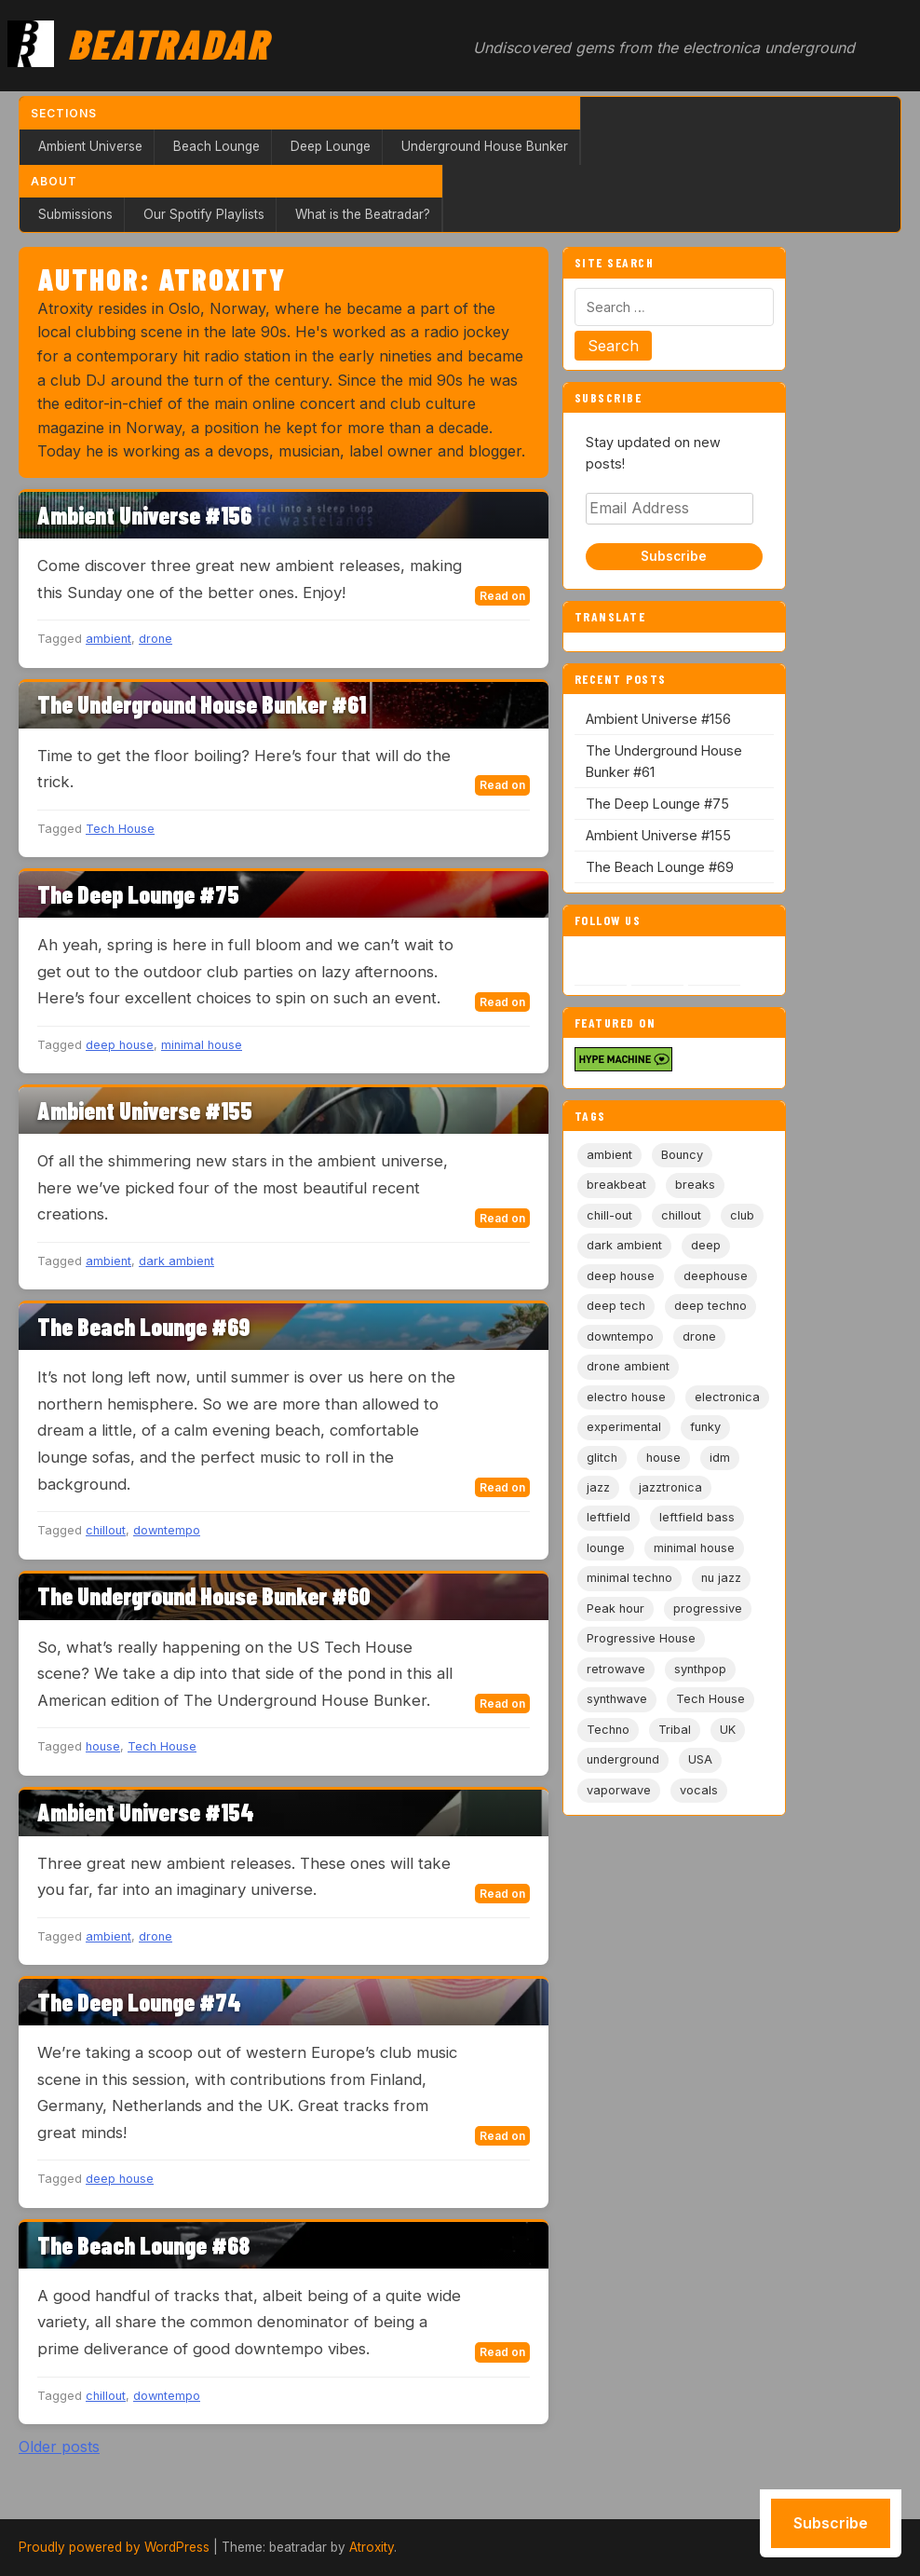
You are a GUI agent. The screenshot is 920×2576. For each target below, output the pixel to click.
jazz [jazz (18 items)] (598, 1487)
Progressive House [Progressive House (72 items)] (641, 1638)
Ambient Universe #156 (658, 719)
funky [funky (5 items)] (705, 1427)
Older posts (59, 2446)
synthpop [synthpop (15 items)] (700, 1669)
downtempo (166, 1530)
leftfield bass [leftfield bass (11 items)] (697, 1517)
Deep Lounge (331, 146)
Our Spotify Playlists (203, 214)
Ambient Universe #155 (658, 835)
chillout (106, 1530)
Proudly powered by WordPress (114, 2547)
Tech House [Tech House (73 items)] (710, 1699)
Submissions (75, 214)
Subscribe (674, 556)
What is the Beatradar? (362, 214)
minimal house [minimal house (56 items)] (694, 1548)
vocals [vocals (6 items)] (699, 1790)
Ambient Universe (90, 146)
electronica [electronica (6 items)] (727, 1397)
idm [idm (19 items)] (720, 1458)
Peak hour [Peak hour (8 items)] (615, 1608)
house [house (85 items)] (663, 1458)
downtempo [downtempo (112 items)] (620, 1336)
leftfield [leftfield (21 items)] (608, 1517)
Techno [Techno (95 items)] (608, 1730)
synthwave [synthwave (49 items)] (617, 1699)
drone (155, 639)
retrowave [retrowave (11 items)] (616, 1669)
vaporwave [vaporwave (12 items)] (619, 1790)
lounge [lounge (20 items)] (606, 1548)
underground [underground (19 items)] (623, 1759)
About (54, 181)
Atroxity (371, 2547)
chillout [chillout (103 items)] (681, 1215)
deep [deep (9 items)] (706, 1245)
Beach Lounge (216, 146)
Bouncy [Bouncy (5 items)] (682, 1155)
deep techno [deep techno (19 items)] (710, 1306)
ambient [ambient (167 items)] (609, 1155)
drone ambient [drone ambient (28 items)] (628, 1366)
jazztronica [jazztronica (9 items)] (670, 1487)
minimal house (201, 1045)
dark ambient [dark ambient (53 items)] (624, 1245)
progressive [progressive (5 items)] (707, 1608)
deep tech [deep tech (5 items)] (616, 1306)
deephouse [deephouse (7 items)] (715, 1276)
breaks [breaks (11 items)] (695, 1185)
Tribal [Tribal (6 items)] (674, 1730)
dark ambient (176, 1261)
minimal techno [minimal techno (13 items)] (629, 1578)
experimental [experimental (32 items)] (624, 1427)
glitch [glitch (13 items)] (602, 1458)
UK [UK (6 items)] (728, 1730)
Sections (64, 113)
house (103, 1746)
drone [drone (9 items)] (699, 1336)
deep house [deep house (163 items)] (621, 1276)
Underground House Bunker (484, 146)
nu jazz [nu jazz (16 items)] (721, 1578)
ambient (108, 639)
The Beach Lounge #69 (660, 867)
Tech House (120, 829)
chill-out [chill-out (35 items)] (609, 1215)
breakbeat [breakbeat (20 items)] (616, 1185)
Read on (502, 596)
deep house (120, 1045)
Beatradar (168, 43)
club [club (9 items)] (742, 1215)
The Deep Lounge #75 (657, 803)
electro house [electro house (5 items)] (626, 1397)
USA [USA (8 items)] (700, 1759)
